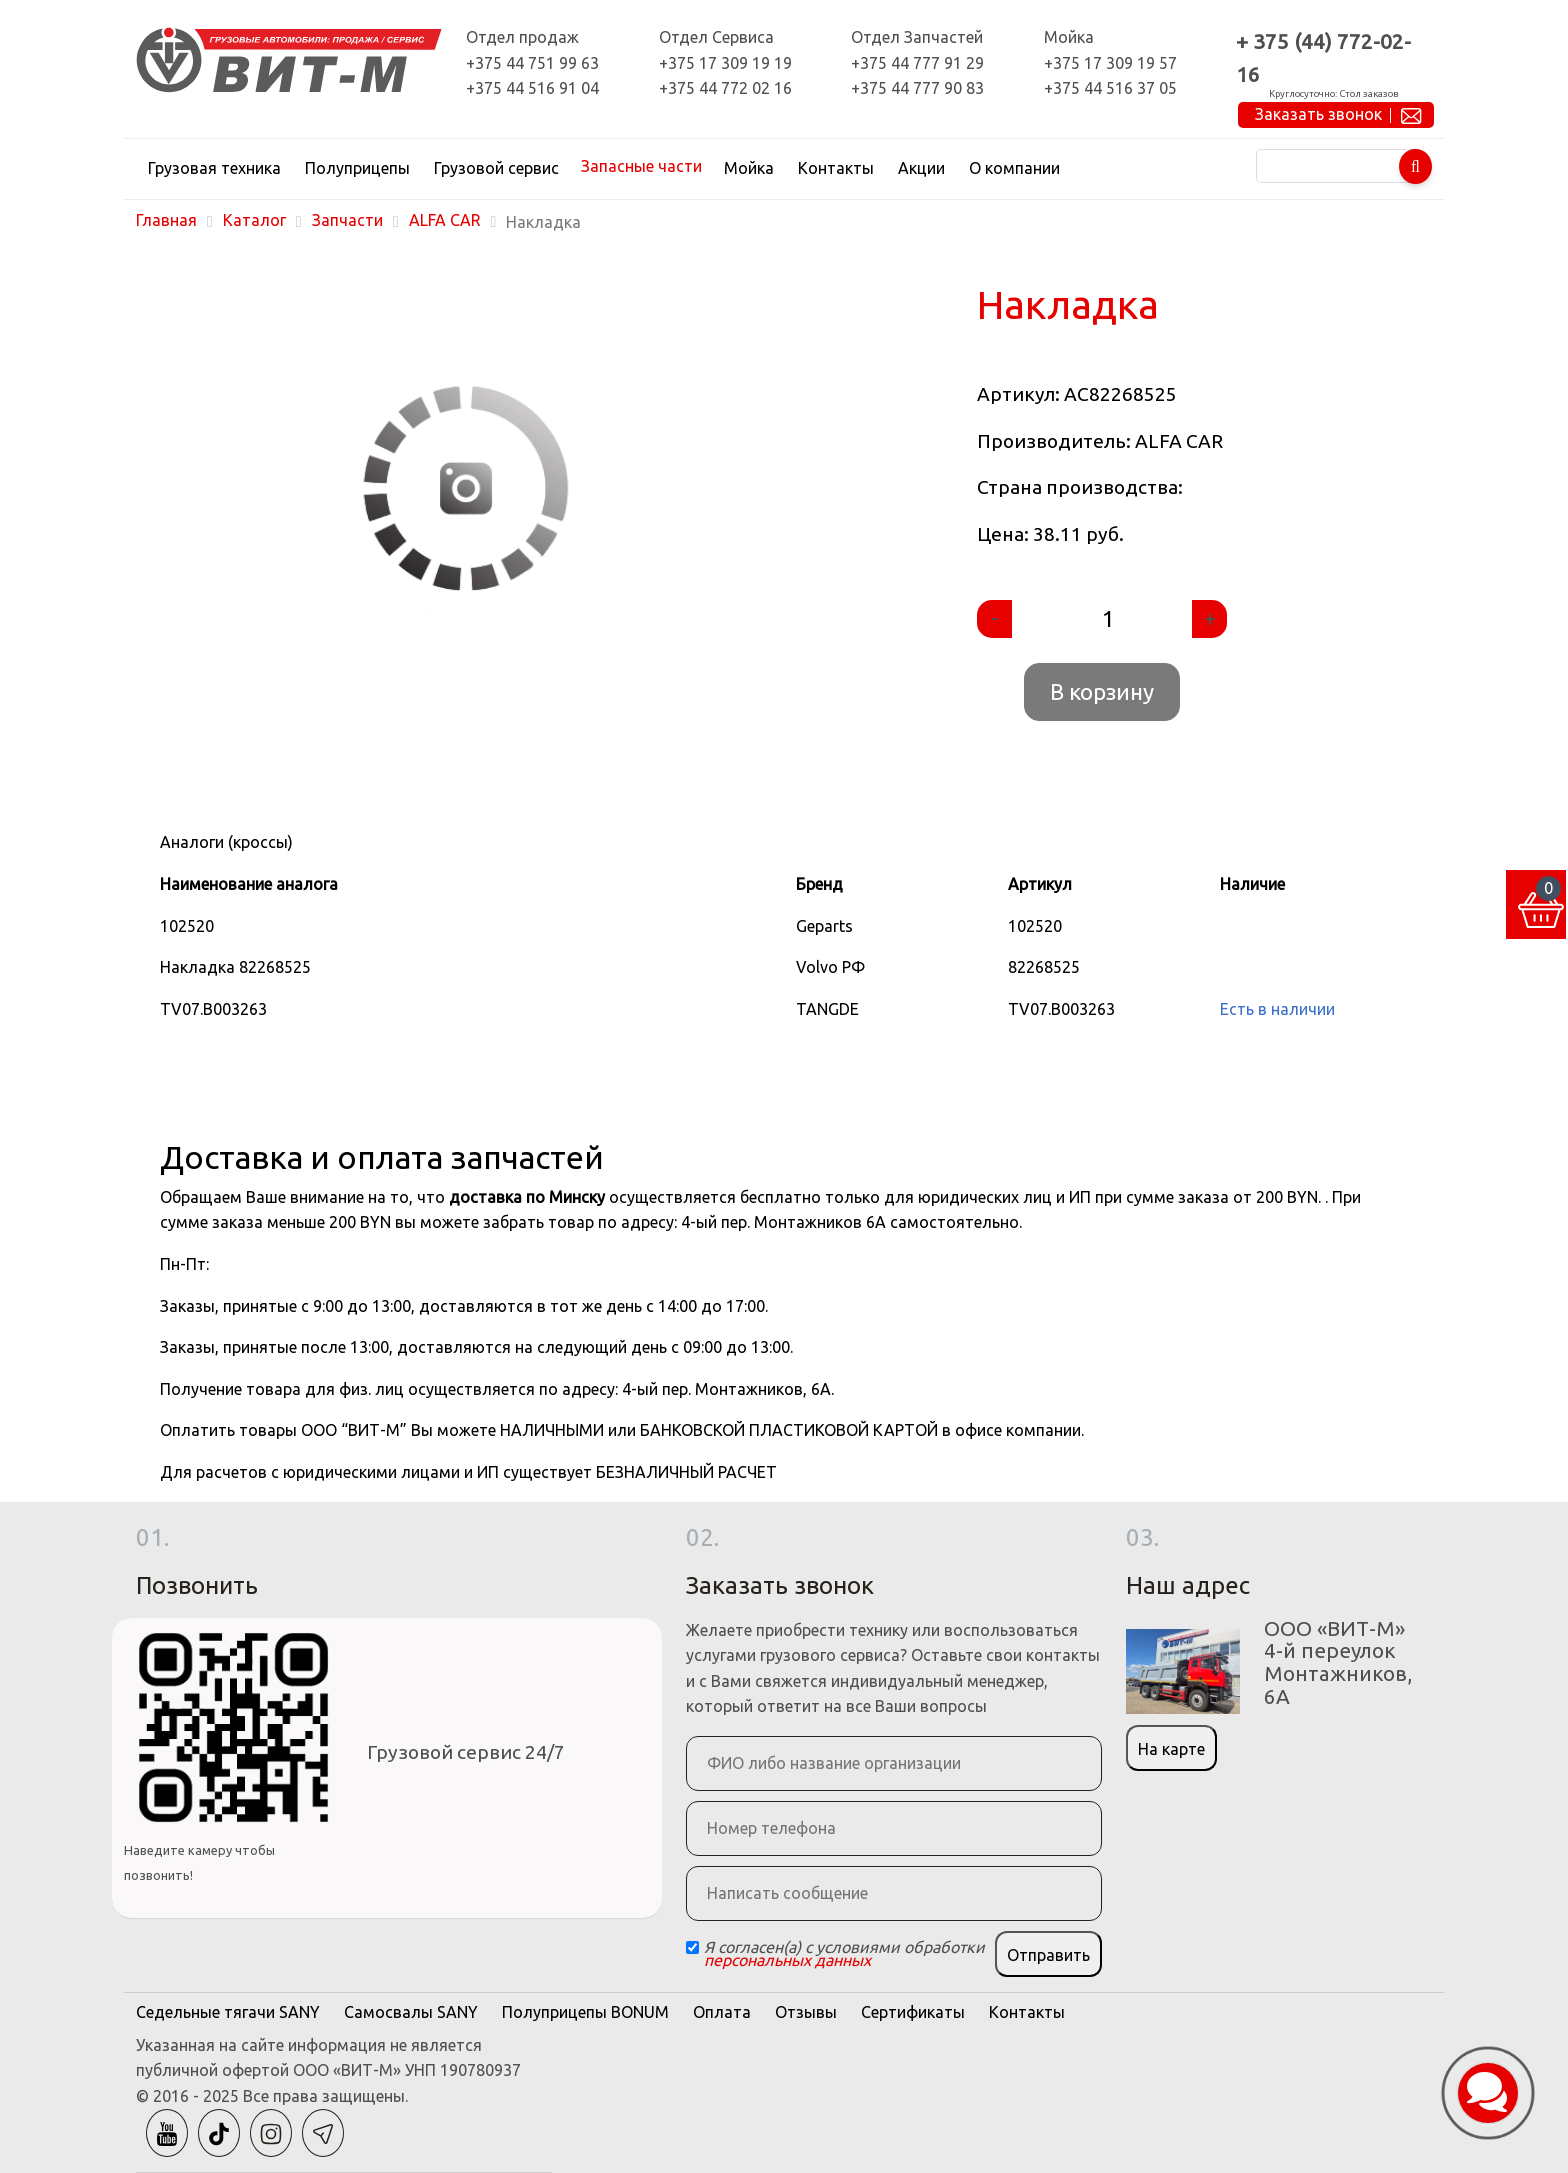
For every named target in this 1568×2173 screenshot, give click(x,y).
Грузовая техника (214, 168)
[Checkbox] (692, 1947)
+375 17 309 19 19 (725, 63)
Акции (921, 168)
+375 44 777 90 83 (917, 88)
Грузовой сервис (496, 168)
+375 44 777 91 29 (917, 63)
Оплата (722, 2012)
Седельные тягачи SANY (228, 2012)
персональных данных (787, 1960)
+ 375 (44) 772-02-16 (1323, 58)
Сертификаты (913, 2012)
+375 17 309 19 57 (1110, 63)
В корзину (1102, 691)
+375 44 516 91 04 (532, 88)
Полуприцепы (357, 168)
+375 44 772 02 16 (725, 88)
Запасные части (641, 166)
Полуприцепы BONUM (585, 2012)
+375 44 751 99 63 (532, 63)
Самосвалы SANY (411, 2012)
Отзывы (806, 2012)
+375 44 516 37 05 (1110, 88)
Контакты (836, 168)
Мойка (749, 168)
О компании (1014, 168)
